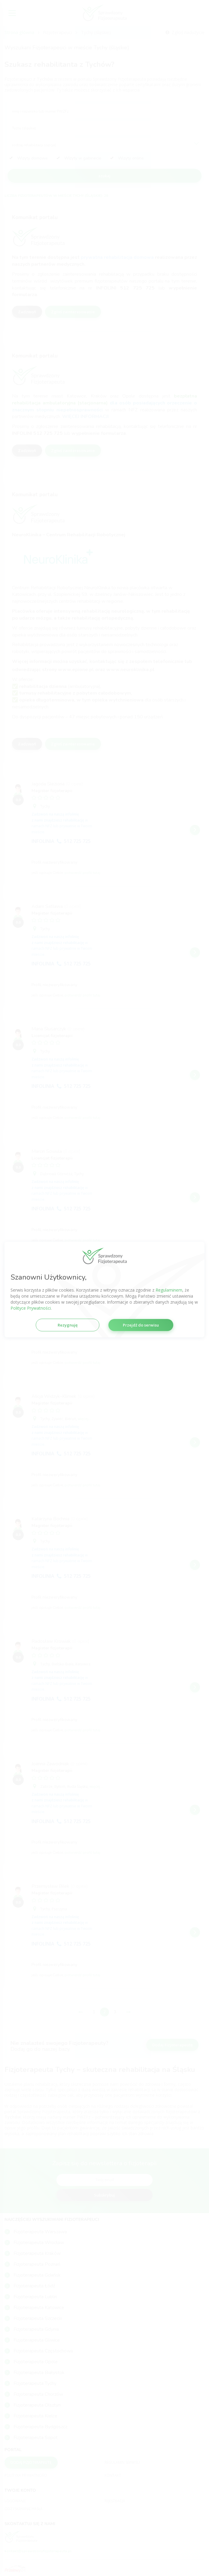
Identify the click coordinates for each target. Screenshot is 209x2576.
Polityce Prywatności (31, 1308)
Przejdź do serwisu (141, 1325)
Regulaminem (169, 1290)
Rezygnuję (67, 1325)
